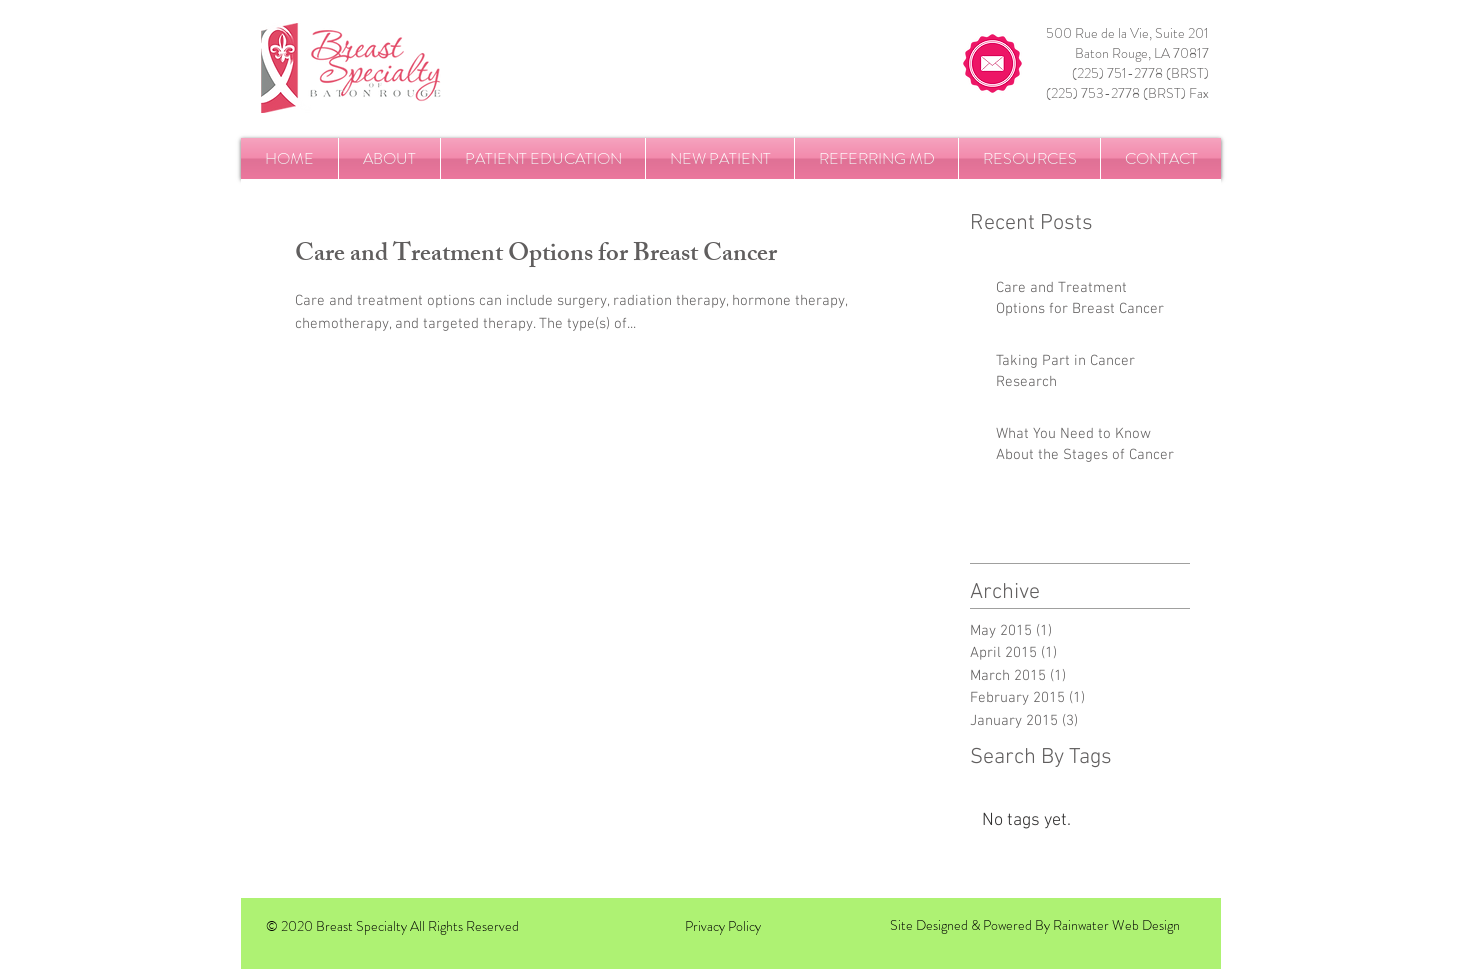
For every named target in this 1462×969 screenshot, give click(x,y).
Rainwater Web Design (1116, 925)
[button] (389, 158)
